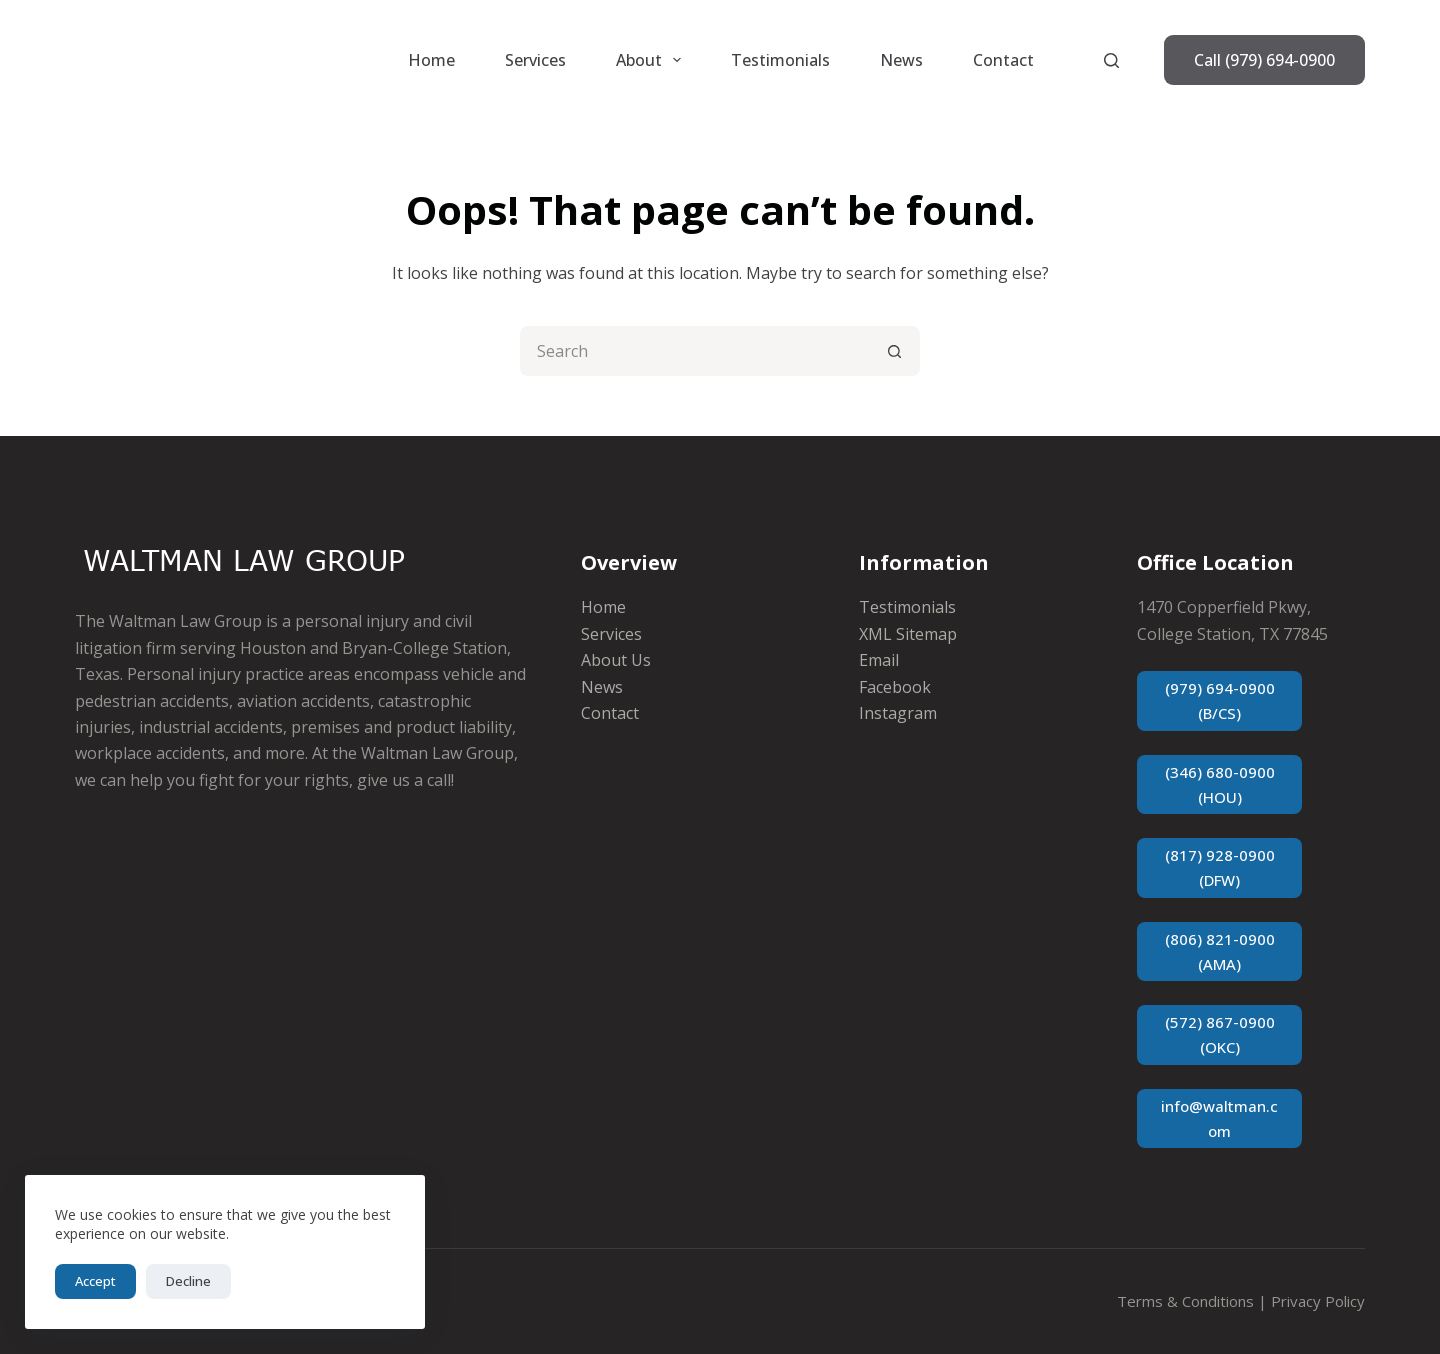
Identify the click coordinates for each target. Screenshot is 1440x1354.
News (901, 60)
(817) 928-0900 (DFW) (1220, 867)
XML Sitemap (908, 634)
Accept (95, 1281)
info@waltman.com (1219, 1118)
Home (431, 60)
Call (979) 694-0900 (1264, 60)
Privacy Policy (1318, 1301)
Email (879, 660)
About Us (616, 660)
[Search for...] (695, 351)
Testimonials (780, 60)
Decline (188, 1281)
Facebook (895, 687)
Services (535, 60)
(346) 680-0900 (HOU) (1220, 784)
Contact (1003, 60)
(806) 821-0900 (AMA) (1220, 951)
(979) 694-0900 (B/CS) (1220, 700)
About (652, 60)
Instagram (898, 713)
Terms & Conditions (1185, 1301)
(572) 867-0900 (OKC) (1220, 1034)
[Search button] (895, 351)
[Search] (1111, 60)
